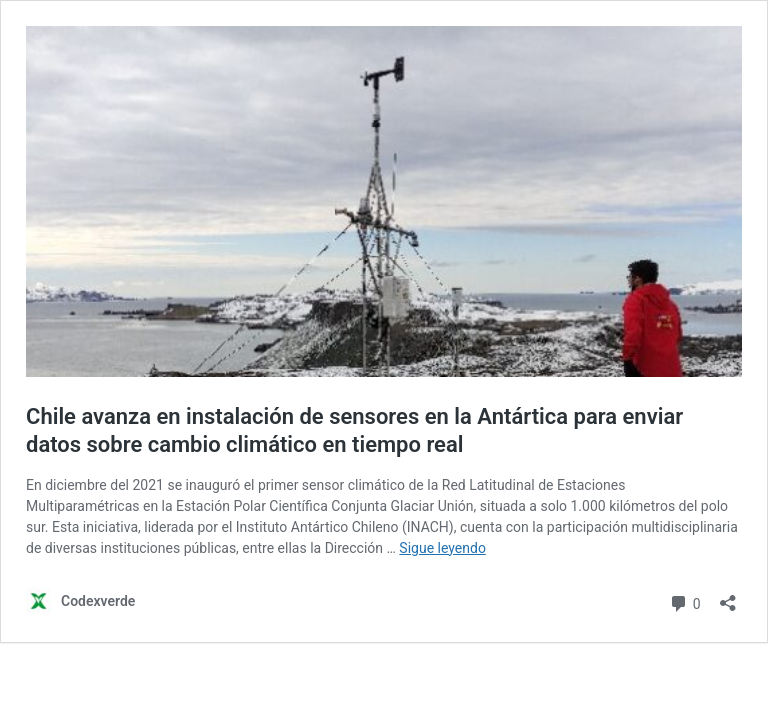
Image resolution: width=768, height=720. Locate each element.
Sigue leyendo (442, 548)
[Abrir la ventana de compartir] (728, 596)
